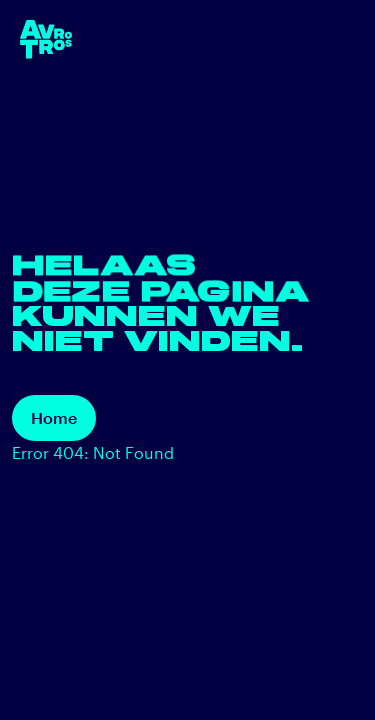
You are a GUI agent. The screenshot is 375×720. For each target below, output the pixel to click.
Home (54, 417)
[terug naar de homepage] (46, 39)
